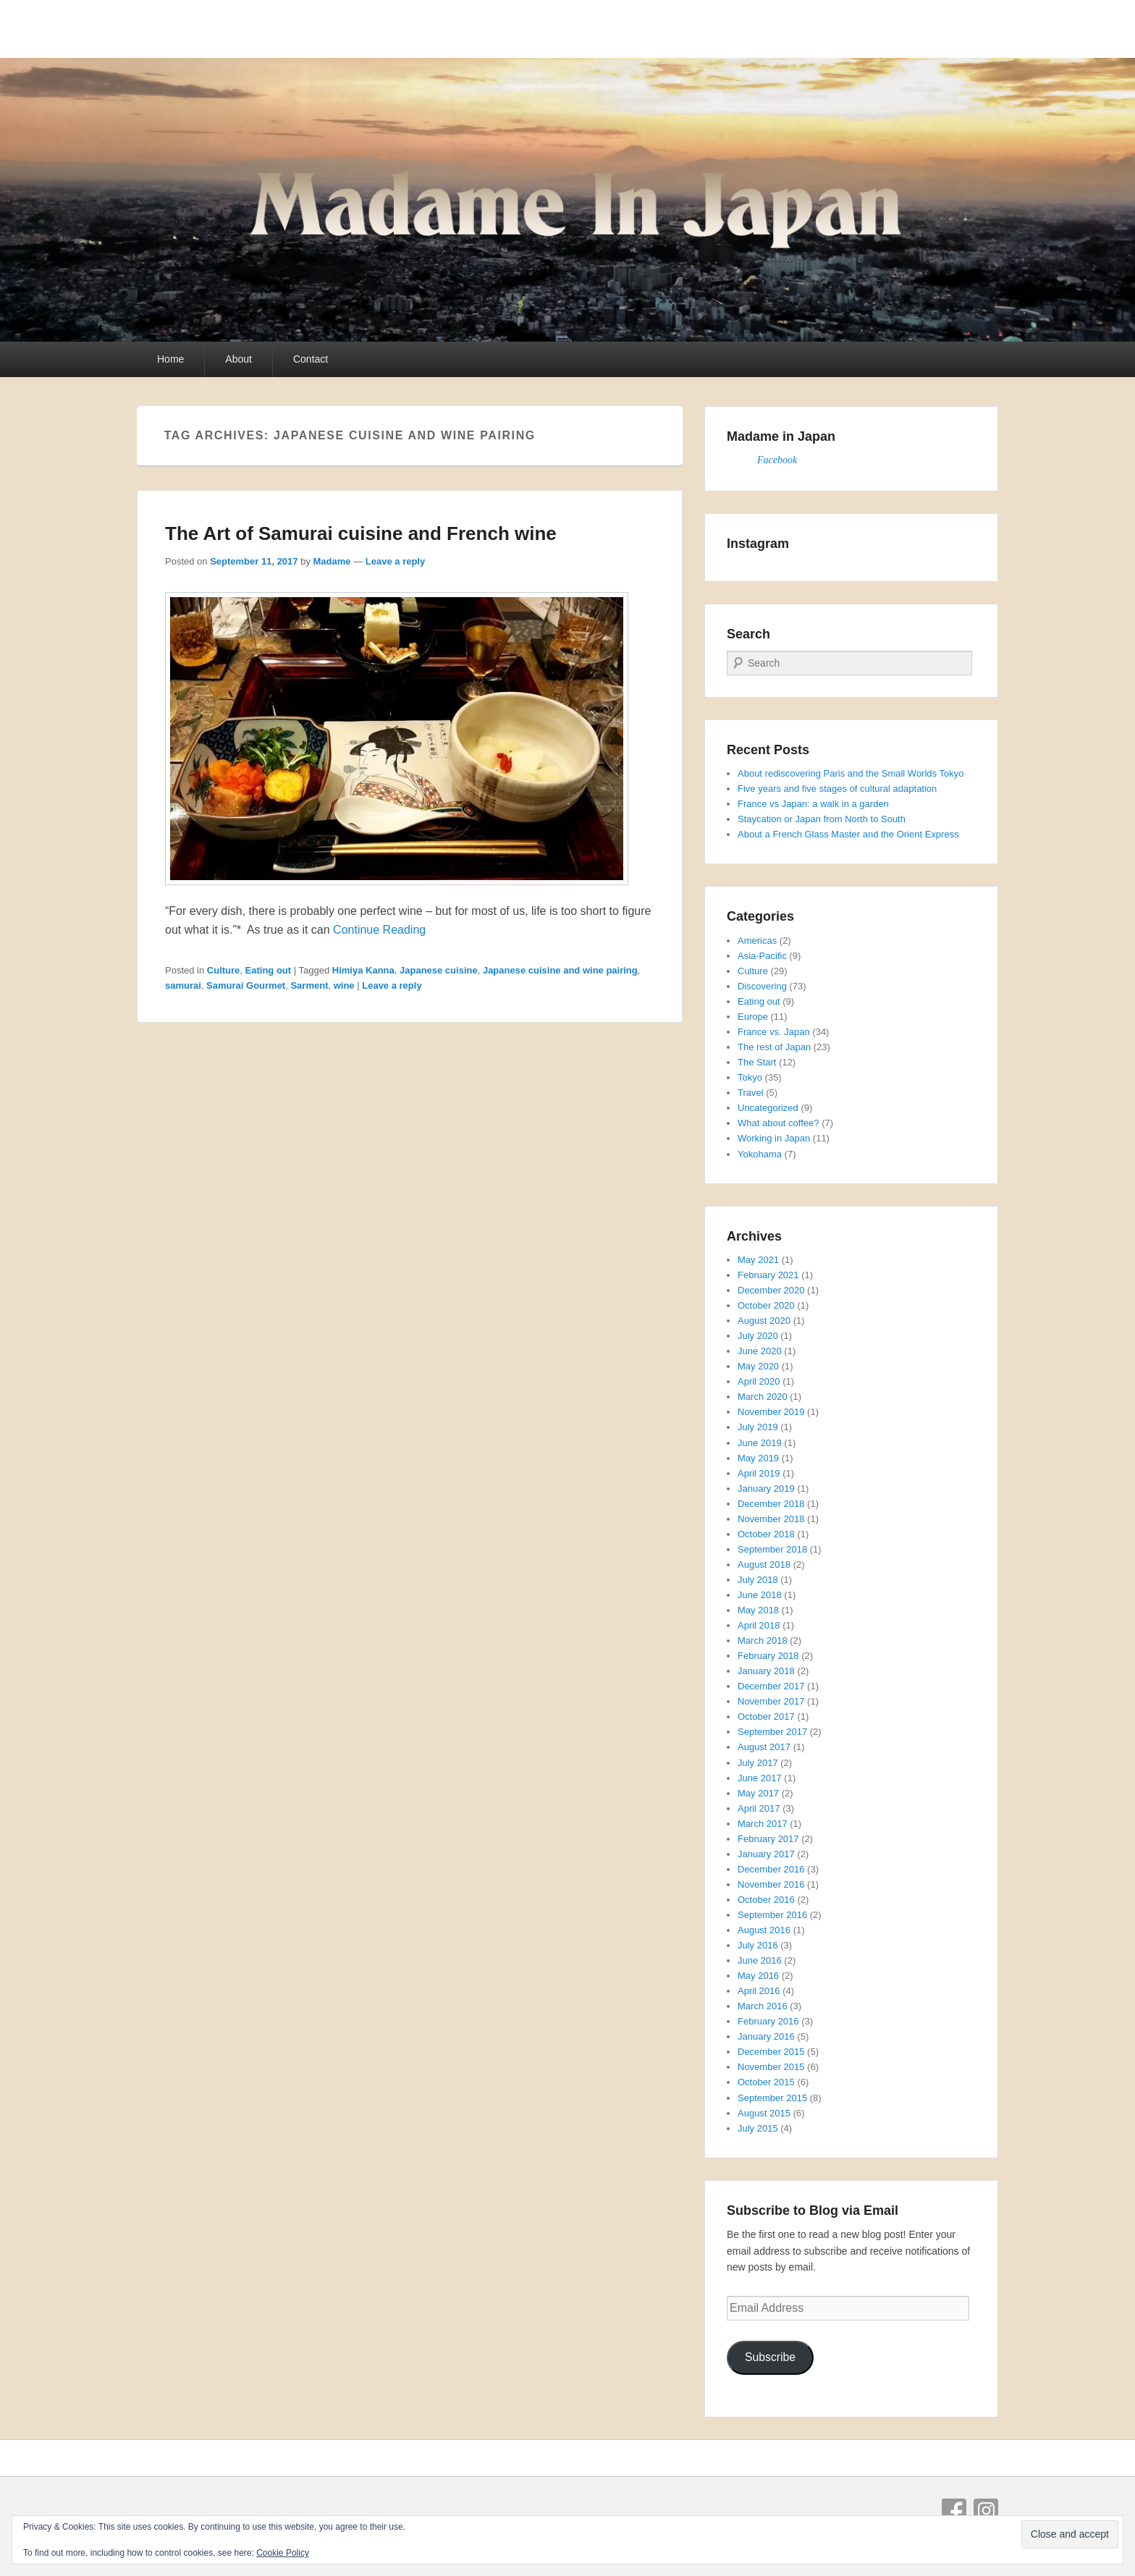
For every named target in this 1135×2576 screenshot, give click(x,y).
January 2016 (766, 2036)
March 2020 (763, 1396)
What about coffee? (778, 1123)
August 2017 (764, 1746)
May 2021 (758, 1259)
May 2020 (758, 1366)
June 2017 (760, 1778)
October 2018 (766, 1534)
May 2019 (758, 1458)
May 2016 (758, 1975)
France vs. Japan (774, 1031)
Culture (223, 970)
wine (344, 985)
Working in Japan (774, 1138)
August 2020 (764, 1320)
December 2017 (771, 1686)
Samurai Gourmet (245, 985)
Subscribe (770, 2357)
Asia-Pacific (762, 955)
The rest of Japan (774, 1047)
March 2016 (763, 2006)
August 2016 (764, 1930)
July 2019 (758, 1427)
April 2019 (759, 1473)
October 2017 (766, 1716)
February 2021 (768, 1275)
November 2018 (771, 1518)
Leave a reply (395, 561)
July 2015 (758, 2128)
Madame (332, 561)
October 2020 (766, 1305)
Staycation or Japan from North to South (822, 819)
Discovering (762, 986)
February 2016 (768, 2021)
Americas (757, 940)
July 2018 (758, 1579)
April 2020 (759, 1381)
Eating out (268, 970)
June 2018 (760, 1594)
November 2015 (771, 2066)
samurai (183, 985)
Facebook (777, 460)
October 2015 (766, 2082)
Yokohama (760, 1154)
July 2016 (758, 1945)
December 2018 (771, 1503)
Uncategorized (768, 1107)
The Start (757, 1062)
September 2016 (772, 1914)
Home (170, 359)
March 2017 (763, 1823)
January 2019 (766, 1488)
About (238, 359)
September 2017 (772, 1731)
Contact (310, 359)
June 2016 (760, 1960)
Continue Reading (379, 930)
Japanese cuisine (439, 970)
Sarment (309, 985)
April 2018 (759, 1625)
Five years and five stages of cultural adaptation (837, 788)
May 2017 (758, 1793)
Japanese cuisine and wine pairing (560, 970)
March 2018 (763, 1640)
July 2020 (758, 1335)
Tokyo (750, 1077)
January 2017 (766, 1854)
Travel (751, 1092)
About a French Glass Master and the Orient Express (848, 834)
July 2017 (758, 1762)
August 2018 (764, 1564)
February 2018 (768, 1655)
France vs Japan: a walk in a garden (813, 803)
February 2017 (768, 1838)
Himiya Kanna (363, 970)
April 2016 (759, 1990)
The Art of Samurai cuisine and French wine (361, 533)
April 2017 (759, 1808)
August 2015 (764, 2113)
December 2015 (771, 2051)
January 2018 (766, 1670)
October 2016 (766, 1899)
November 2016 (771, 1884)
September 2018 (772, 1549)
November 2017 (771, 1701)
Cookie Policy (282, 2553)
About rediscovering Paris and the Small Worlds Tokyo (850, 773)
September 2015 (772, 2098)
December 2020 (771, 1290)
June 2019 (760, 1442)
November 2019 (771, 1411)
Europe (753, 1016)
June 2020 (760, 1351)
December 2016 (771, 1869)
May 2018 (758, 1610)
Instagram (986, 2511)
